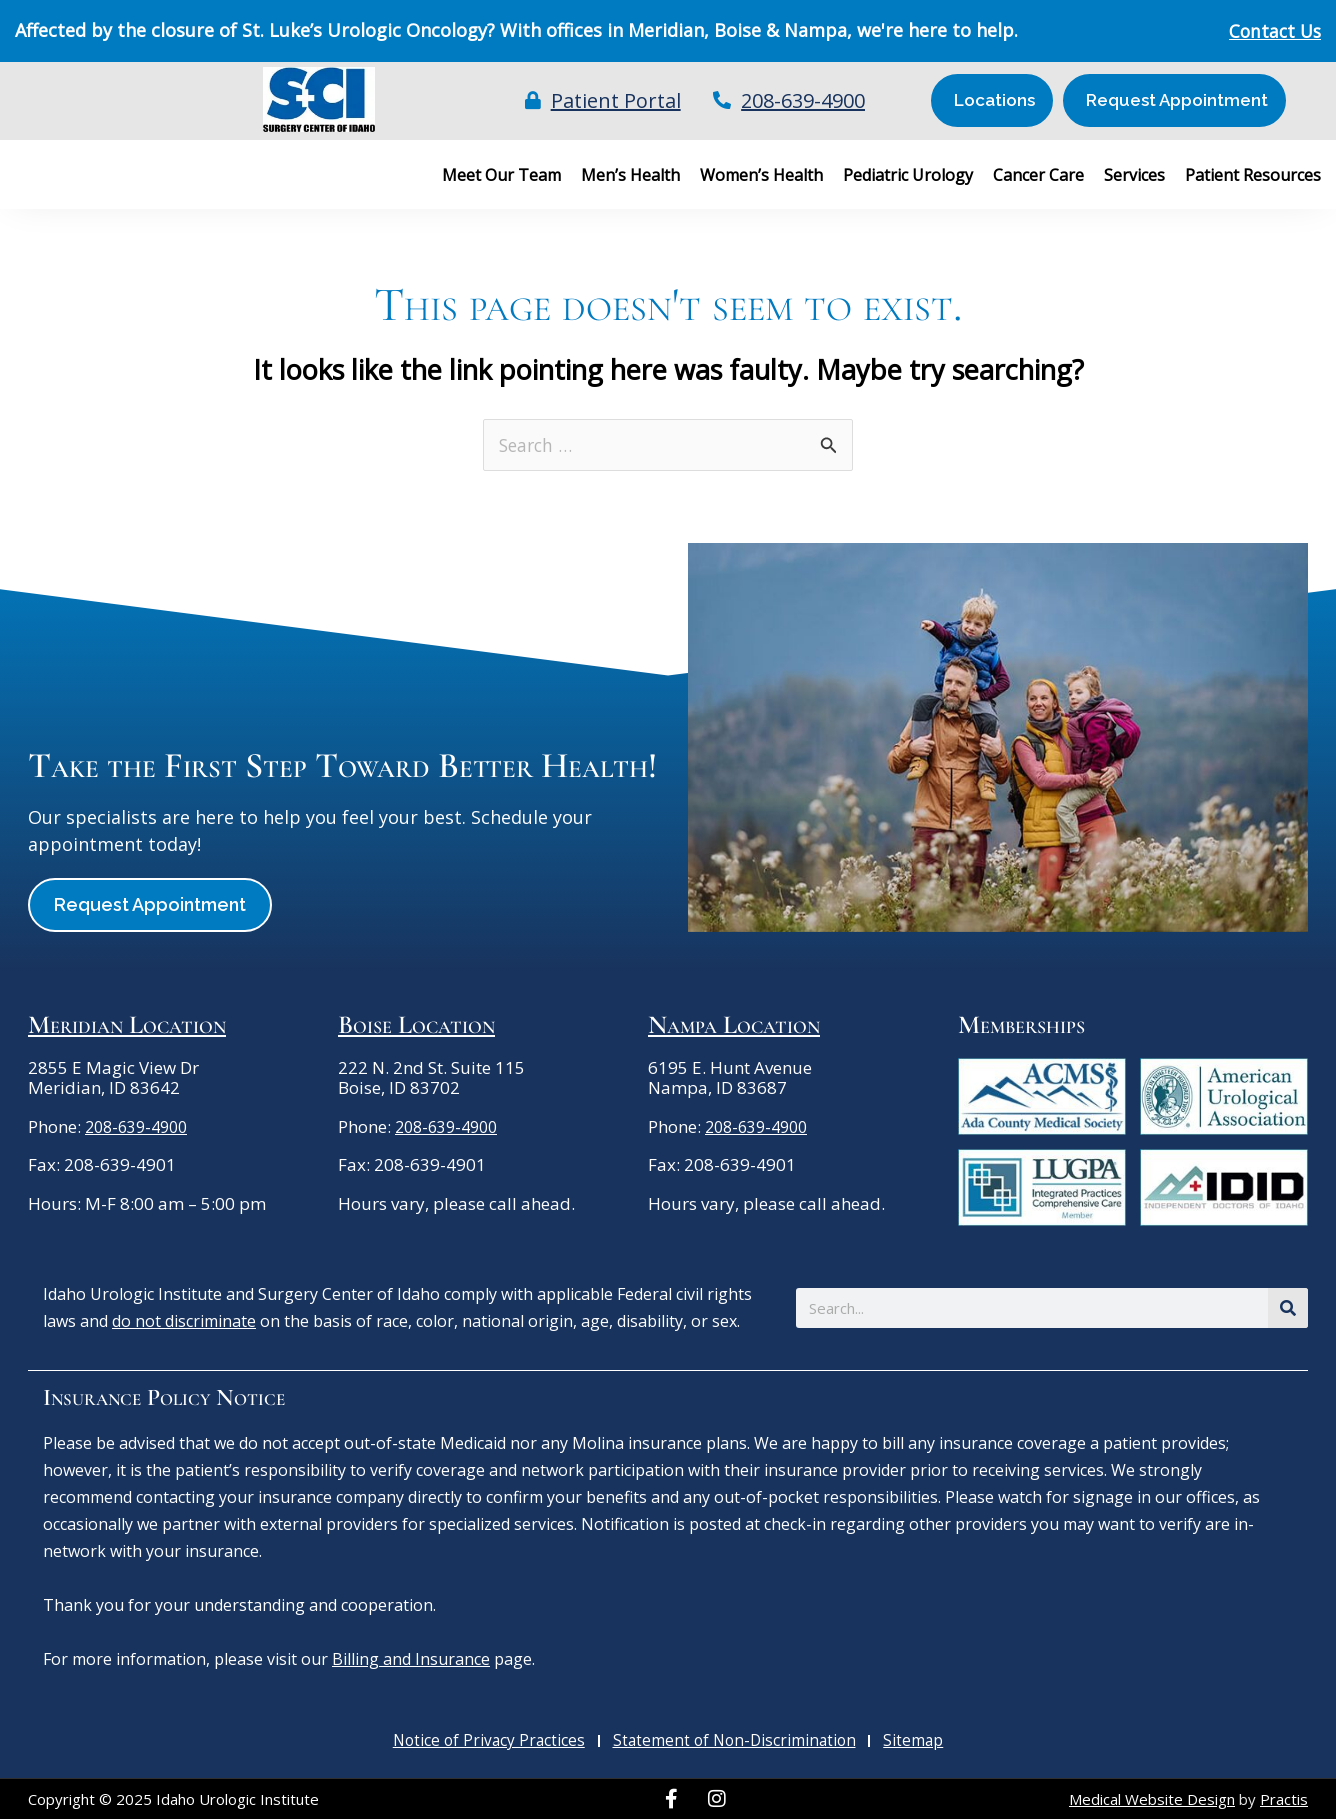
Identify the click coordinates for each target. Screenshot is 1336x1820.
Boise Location (416, 1025)
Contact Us (1273, 31)
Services (1134, 175)
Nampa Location (734, 1025)
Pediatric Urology (908, 175)
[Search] (1288, 1309)
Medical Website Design (1152, 1800)
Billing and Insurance (411, 1660)
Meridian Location (127, 1025)
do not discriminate (184, 1322)
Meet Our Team (501, 175)
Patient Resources (1253, 175)
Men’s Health (630, 175)
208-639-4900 (141, 1127)
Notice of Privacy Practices (490, 1742)
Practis (1284, 1800)
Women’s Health (761, 175)
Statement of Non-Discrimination (736, 1742)
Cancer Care (1038, 175)
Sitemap (913, 1742)
